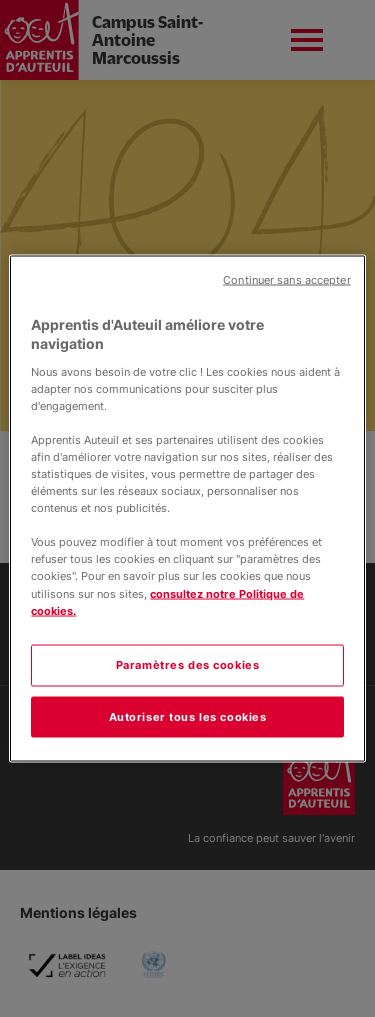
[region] (187, 508)
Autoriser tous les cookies (188, 716)
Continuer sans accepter (286, 279)
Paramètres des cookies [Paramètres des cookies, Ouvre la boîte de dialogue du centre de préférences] (188, 664)
